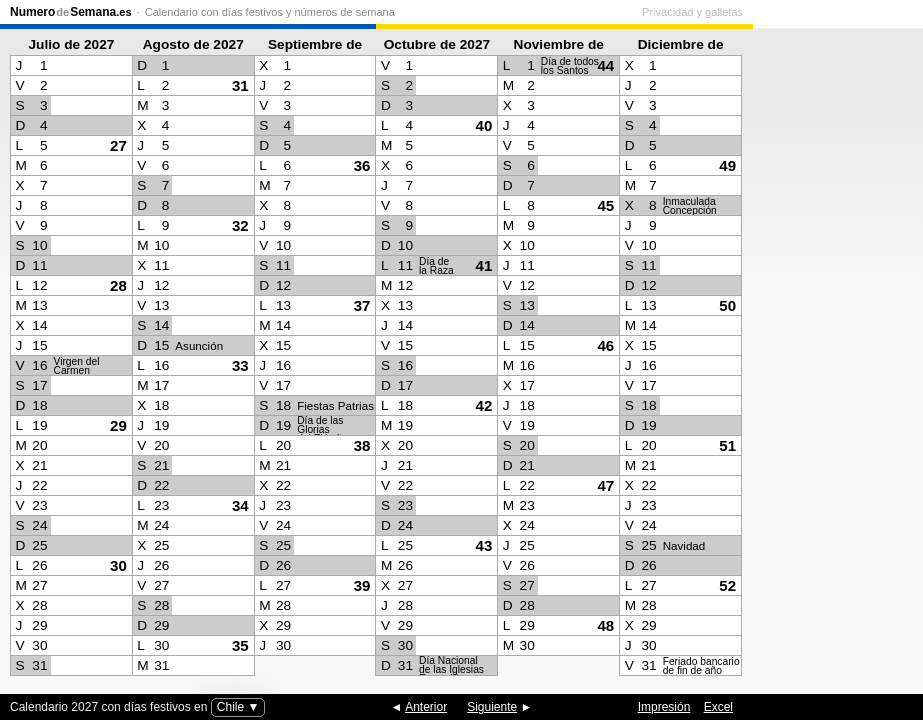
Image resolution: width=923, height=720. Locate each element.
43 (484, 545)
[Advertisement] (833, 356)
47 (605, 485)
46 (605, 345)
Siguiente (492, 707)
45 (605, 205)
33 (240, 365)
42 (484, 405)
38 (362, 445)
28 (118, 285)
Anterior (426, 707)
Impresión (664, 707)
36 (362, 165)
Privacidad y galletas (862, 12)
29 (118, 425)
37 (362, 305)
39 (362, 585)
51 (727, 445)
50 (727, 305)
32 (240, 225)
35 (240, 645)
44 (605, 65)
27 (118, 145)
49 (727, 165)
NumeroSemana (71, 12)
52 (727, 585)
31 (240, 85)
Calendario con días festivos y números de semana (270, 12)
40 (484, 125)
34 (240, 505)
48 (605, 625)
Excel (718, 707)
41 (484, 265)
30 (118, 565)
